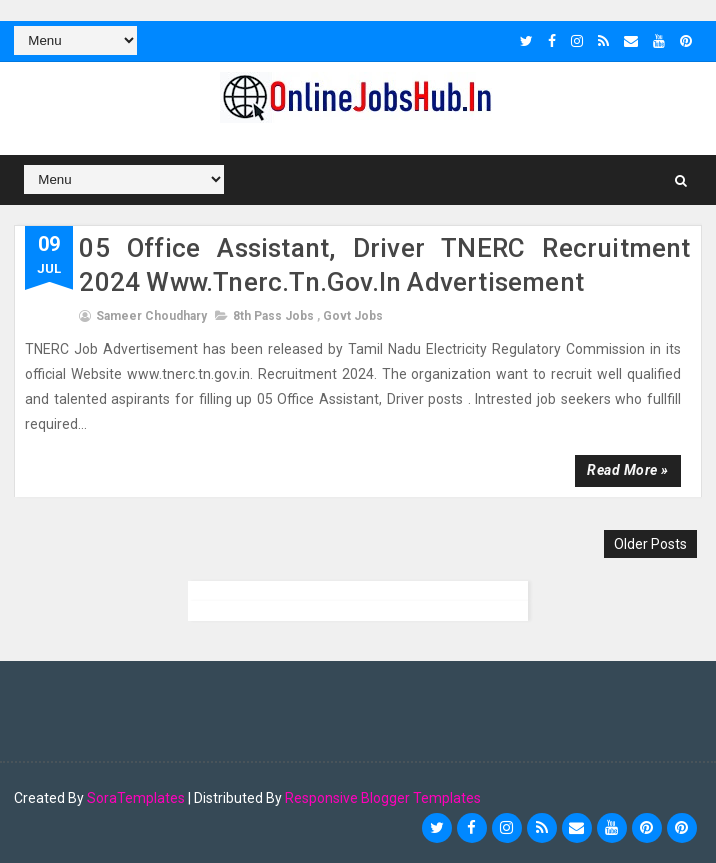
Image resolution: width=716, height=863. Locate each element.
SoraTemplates (136, 798)
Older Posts (650, 544)
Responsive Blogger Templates (383, 798)
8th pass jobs (273, 316)
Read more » (628, 470)
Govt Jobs (353, 316)
